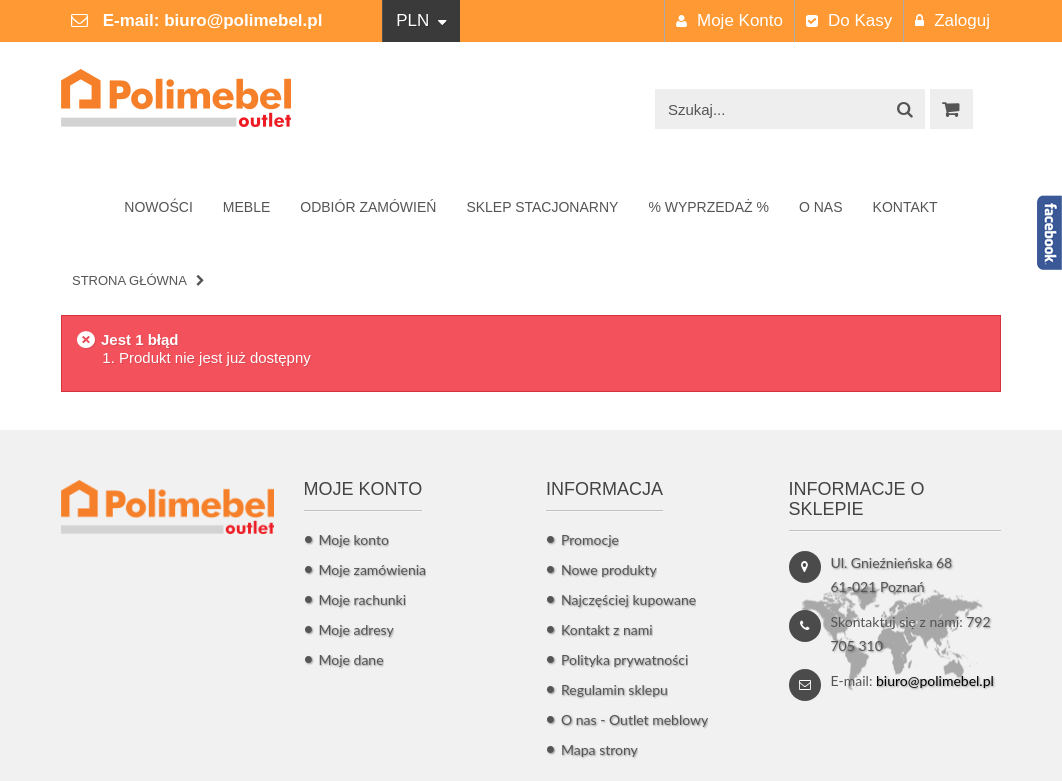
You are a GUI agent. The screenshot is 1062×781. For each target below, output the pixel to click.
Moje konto (729, 20)
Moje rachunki (363, 599)
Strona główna (129, 280)
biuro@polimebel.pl (243, 20)
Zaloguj (952, 20)
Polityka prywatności (624, 659)
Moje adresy (356, 629)
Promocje (590, 539)
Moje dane (351, 659)
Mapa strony (599, 749)
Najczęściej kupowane (628, 599)
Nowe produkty (609, 569)
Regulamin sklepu (614, 689)
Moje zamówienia (373, 569)
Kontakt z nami (607, 629)
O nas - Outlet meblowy (634, 719)
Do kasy (849, 20)
